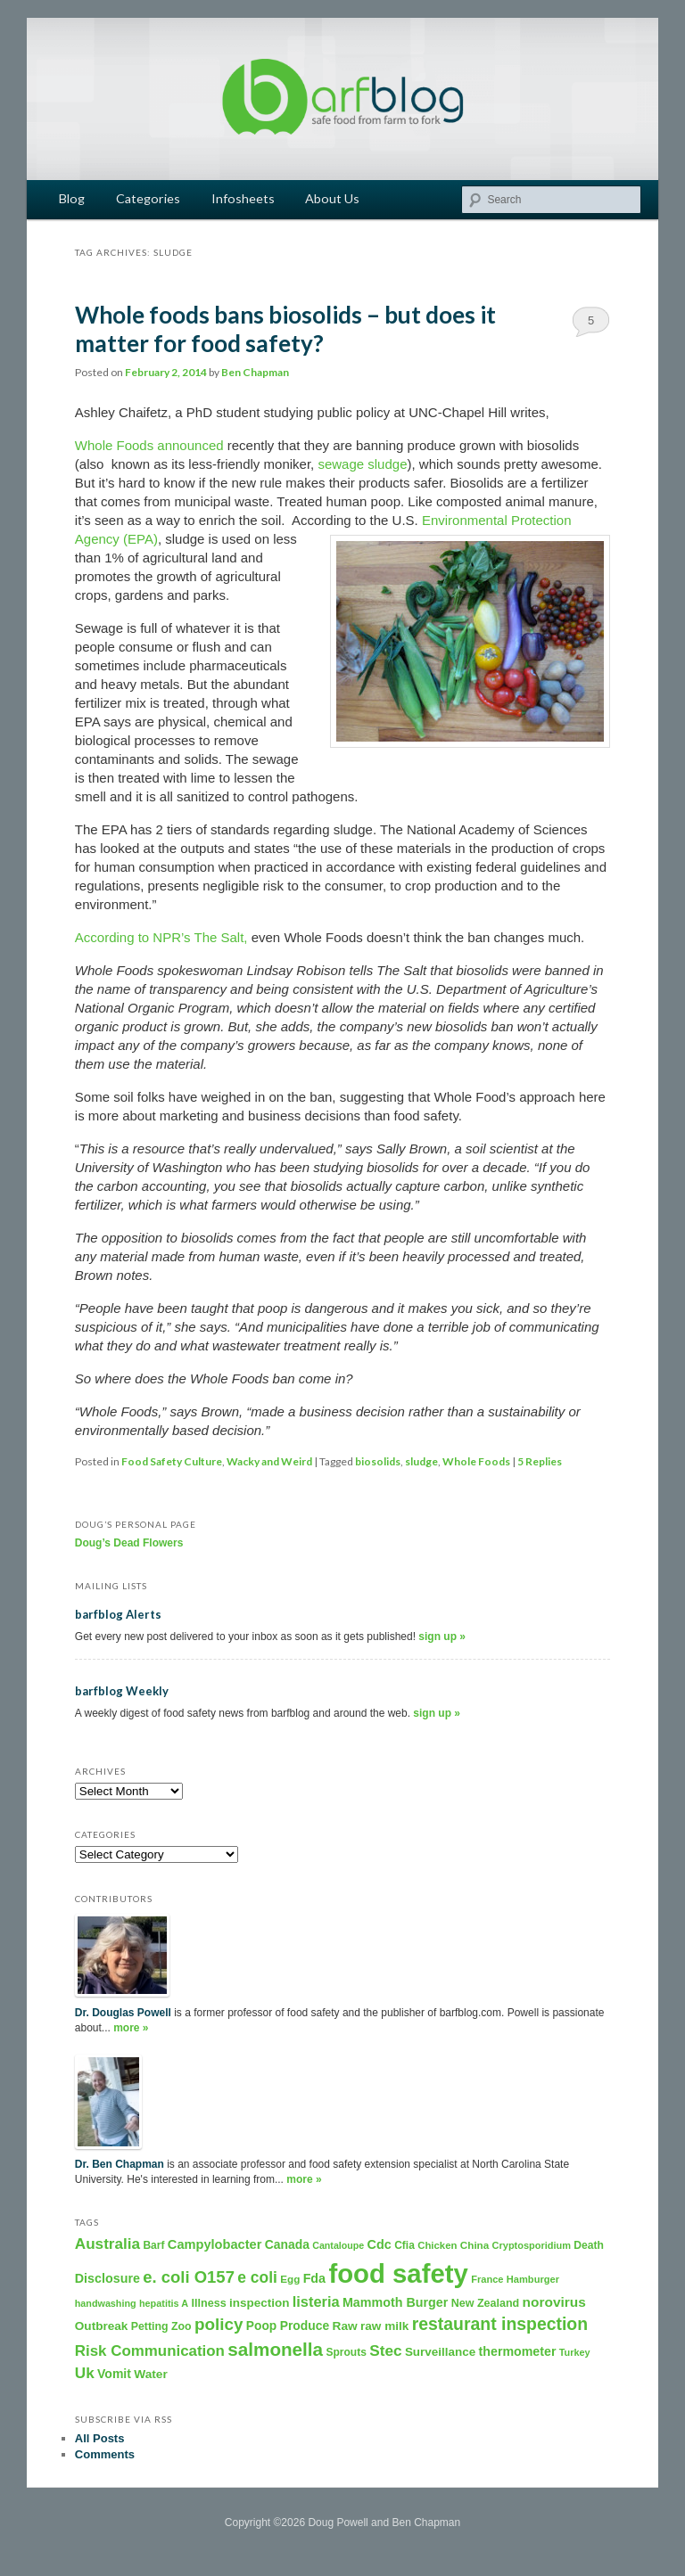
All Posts (100, 2438)
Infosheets (243, 198)
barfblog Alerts (118, 1614)
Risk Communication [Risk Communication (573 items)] (150, 2350)
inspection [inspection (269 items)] (259, 2302)
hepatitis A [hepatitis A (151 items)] (163, 2303)
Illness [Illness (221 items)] (208, 2303)
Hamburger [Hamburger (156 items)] (533, 2279)
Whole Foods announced (151, 445)
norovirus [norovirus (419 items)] (554, 2301)
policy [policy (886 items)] (218, 2324)
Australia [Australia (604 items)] (107, 2243)
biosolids (377, 1461)
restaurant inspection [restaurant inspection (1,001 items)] (500, 2324)
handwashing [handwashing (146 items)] (105, 2303)
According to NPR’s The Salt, (161, 937)
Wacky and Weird (269, 1461)
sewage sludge (362, 464)
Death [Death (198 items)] (589, 2245)
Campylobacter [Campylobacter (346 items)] (215, 2244)
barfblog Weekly (122, 1691)
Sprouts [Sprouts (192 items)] (346, 2352)
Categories (148, 198)
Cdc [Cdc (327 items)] (379, 2244)
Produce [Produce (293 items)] (305, 2325)
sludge (421, 1461)
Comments (105, 2454)
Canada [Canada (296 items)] (287, 2244)
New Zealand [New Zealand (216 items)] (485, 2303)
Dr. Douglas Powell (123, 2012)
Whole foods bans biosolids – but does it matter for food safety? (285, 328)
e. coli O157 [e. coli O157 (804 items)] (189, 2277)
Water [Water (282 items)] (151, 2374)
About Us (332, 198)
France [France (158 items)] (487, 2279)
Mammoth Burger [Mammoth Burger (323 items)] (395, 2302)
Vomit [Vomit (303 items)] (114, 2374)
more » (130, 2028)
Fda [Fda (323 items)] (314, 2278)
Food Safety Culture (171, 1461)
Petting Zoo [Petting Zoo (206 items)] (161, 2326)
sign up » (442, 1636)
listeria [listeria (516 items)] (316, 2301)
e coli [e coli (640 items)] (257, 2277)
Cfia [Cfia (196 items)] (404, 2245)
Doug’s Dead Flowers (129, 1543)
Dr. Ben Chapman (119, 2164)
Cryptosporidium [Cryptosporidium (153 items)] (531, 2245)
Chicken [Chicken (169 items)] (437, 2245)
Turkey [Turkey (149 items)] (574, 2352)
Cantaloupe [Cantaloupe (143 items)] (338, 2245)
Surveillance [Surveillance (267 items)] (440, 2352)
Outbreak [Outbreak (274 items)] (101, 2326)
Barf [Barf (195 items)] (153, 2245)
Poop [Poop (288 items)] (261, 2326)
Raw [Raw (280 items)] (345, 2326)
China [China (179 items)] (474, 2245)
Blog (72, 198)
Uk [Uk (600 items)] (85, 2373)
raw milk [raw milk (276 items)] (384, 2326)
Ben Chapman (255, 372)
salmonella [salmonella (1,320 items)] (275, 2349)
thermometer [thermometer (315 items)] (518, 2351)
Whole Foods (476, 1461)
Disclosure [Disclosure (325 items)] (107, 2278)
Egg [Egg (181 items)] (290, 2279)
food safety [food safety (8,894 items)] (397, 2273)
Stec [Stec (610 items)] (385, 2350)
